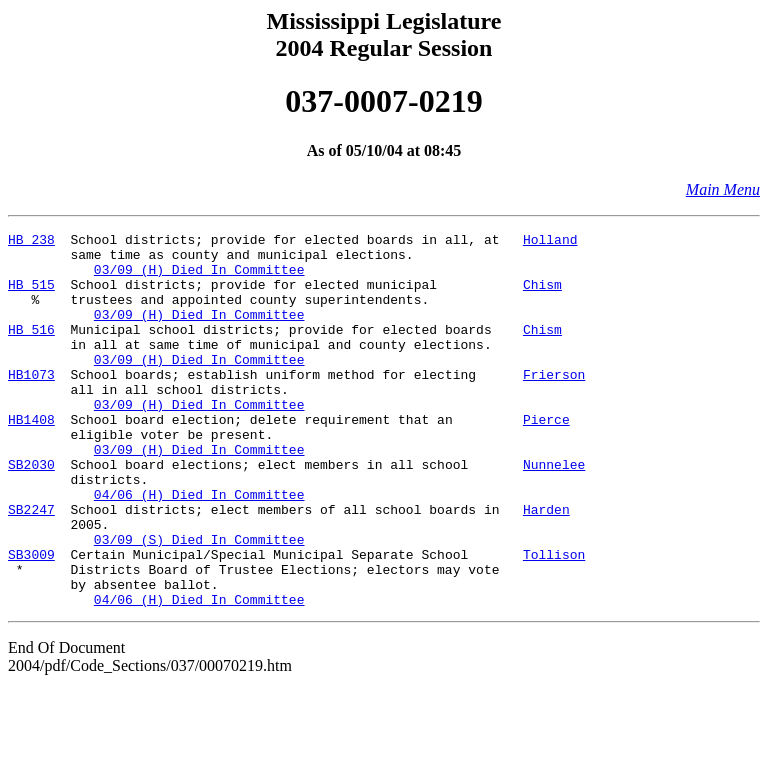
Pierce (546, 458)
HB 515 (31, 296)
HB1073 (31, 404)
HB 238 (31, 242)
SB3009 (31, 620)
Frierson (554, 404)
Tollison (554, 620)
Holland (550, 242)
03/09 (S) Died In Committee (199, 602)
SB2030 (31, 512)
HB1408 (31, 458)
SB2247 (31, 566)
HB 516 (31, 350)
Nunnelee (554, 512)
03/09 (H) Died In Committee (199, 278)
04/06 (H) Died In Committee (199, 548)
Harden (546, 566)
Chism (542, 296)
